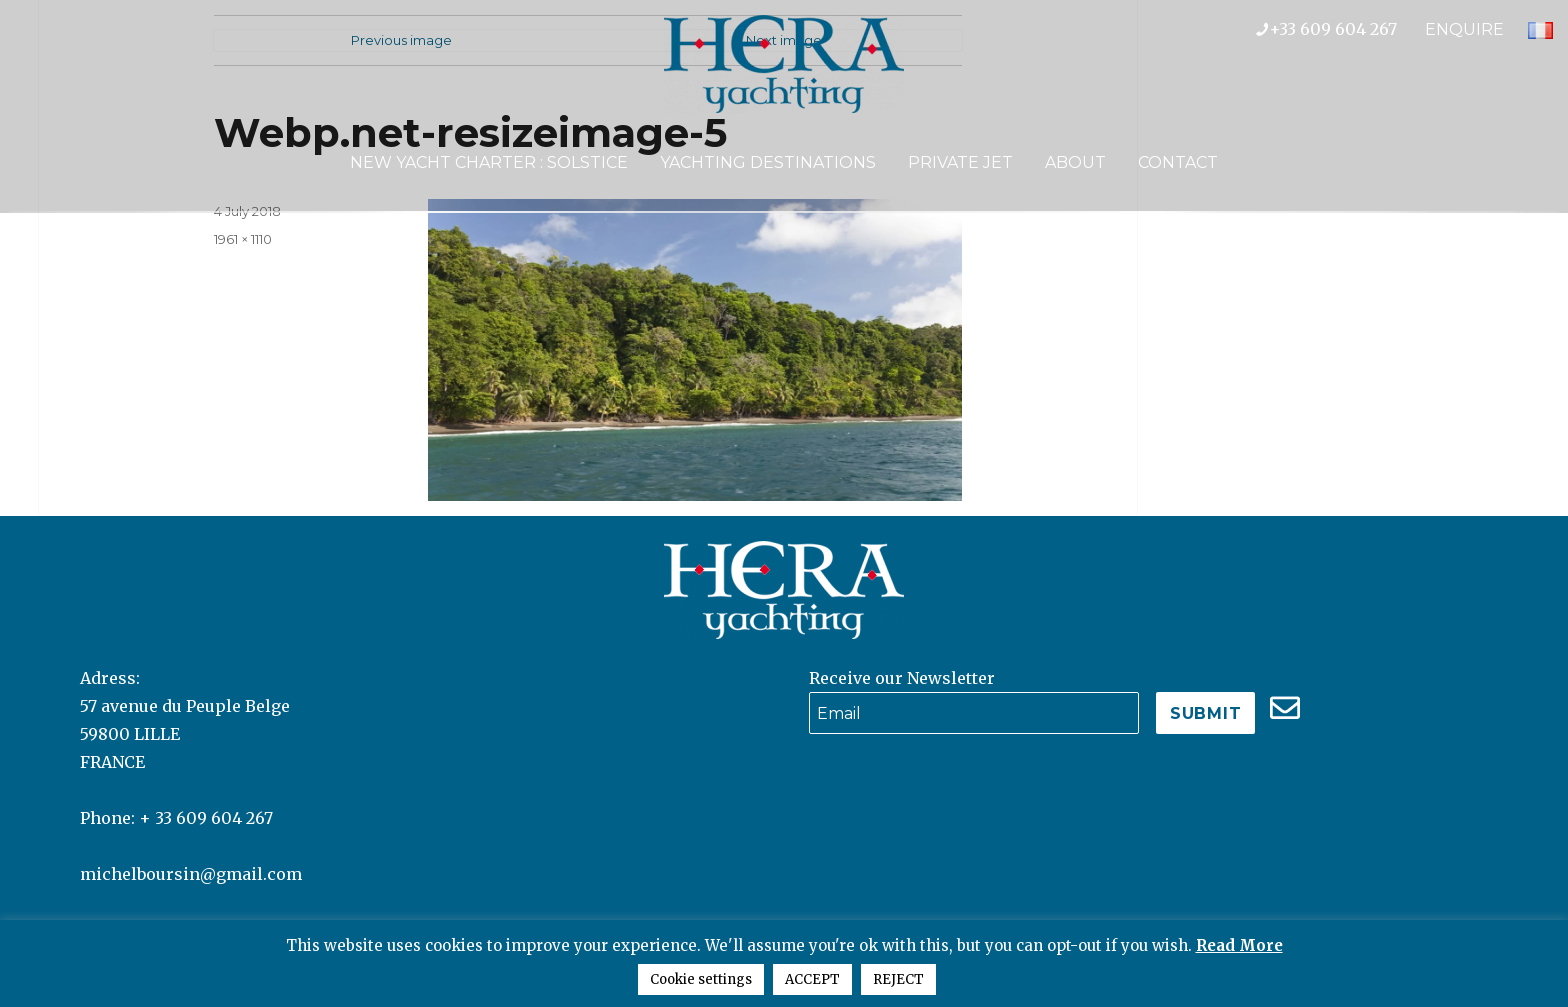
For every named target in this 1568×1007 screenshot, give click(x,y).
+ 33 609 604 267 (206, 818)
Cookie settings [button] (701, 979)
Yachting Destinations (768, 162)
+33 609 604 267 (1340, 29)
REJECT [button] (898, 979)
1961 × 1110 (243, 239)
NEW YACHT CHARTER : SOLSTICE (489, 162)
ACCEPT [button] (812, 979)
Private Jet (960, 162)
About (1075, 162)
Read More (1239, 945)
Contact (1178, 162)
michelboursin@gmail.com (191, 874)
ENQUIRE (1464, 29)
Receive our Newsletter (902, 678)
